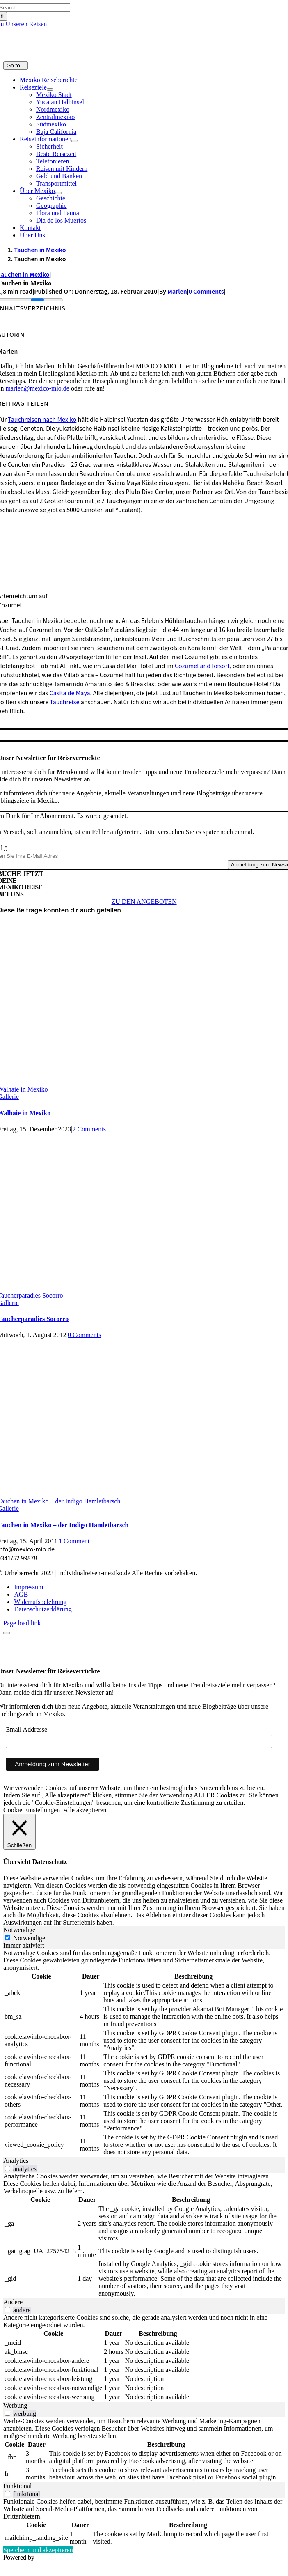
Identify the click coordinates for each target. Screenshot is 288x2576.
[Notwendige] (7, 1937)
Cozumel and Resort (202, 666)
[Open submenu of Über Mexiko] (58, 193)
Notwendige (29, 1938)
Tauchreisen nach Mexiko (42, 419)
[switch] (7, 2168)
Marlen (177, 291)
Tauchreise (64, 702)
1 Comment (74, 1540)
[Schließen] (19, 1832)
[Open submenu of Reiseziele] (50, 89)
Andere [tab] (13, 2301)
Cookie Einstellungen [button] (31, 1809)
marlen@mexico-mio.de (37, 388)
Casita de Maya (70, 693)
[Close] (6, 1633)
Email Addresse (26, 1729)
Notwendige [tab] (19, 1929)
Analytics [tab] (15, 2160)
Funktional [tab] (17, 2485)
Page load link (22, 1623)
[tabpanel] (144, 2053)
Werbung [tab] (15, 2405)
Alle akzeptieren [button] (84, 1809)
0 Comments (206, 291)
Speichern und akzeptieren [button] (38, 2549)
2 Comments (89, 1129)
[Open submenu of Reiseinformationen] (74, 141)
